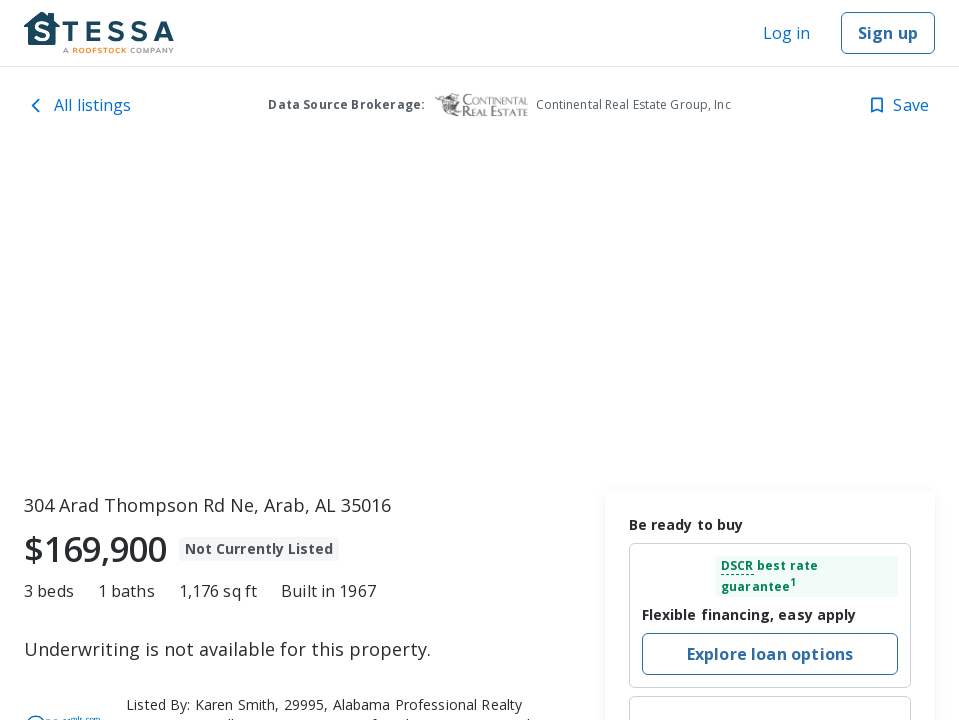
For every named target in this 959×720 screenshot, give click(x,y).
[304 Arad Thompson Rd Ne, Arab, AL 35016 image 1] (479, 315)
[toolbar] (479, 315)
